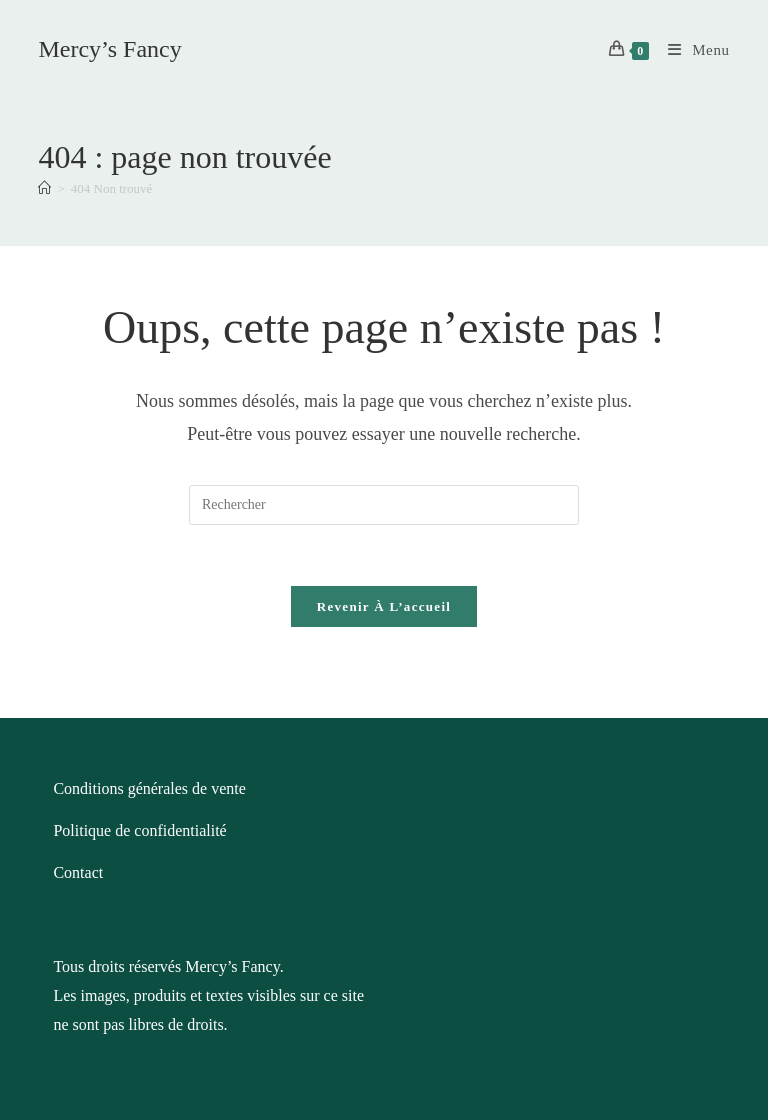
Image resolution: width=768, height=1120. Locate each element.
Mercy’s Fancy (109, 49)
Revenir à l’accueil (384, 606)
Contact (78, 872)
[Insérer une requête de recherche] (384, 505)
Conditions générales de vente (149, 788)
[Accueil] (44, 188)
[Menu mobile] (691, 50)
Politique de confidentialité (139, 830)
